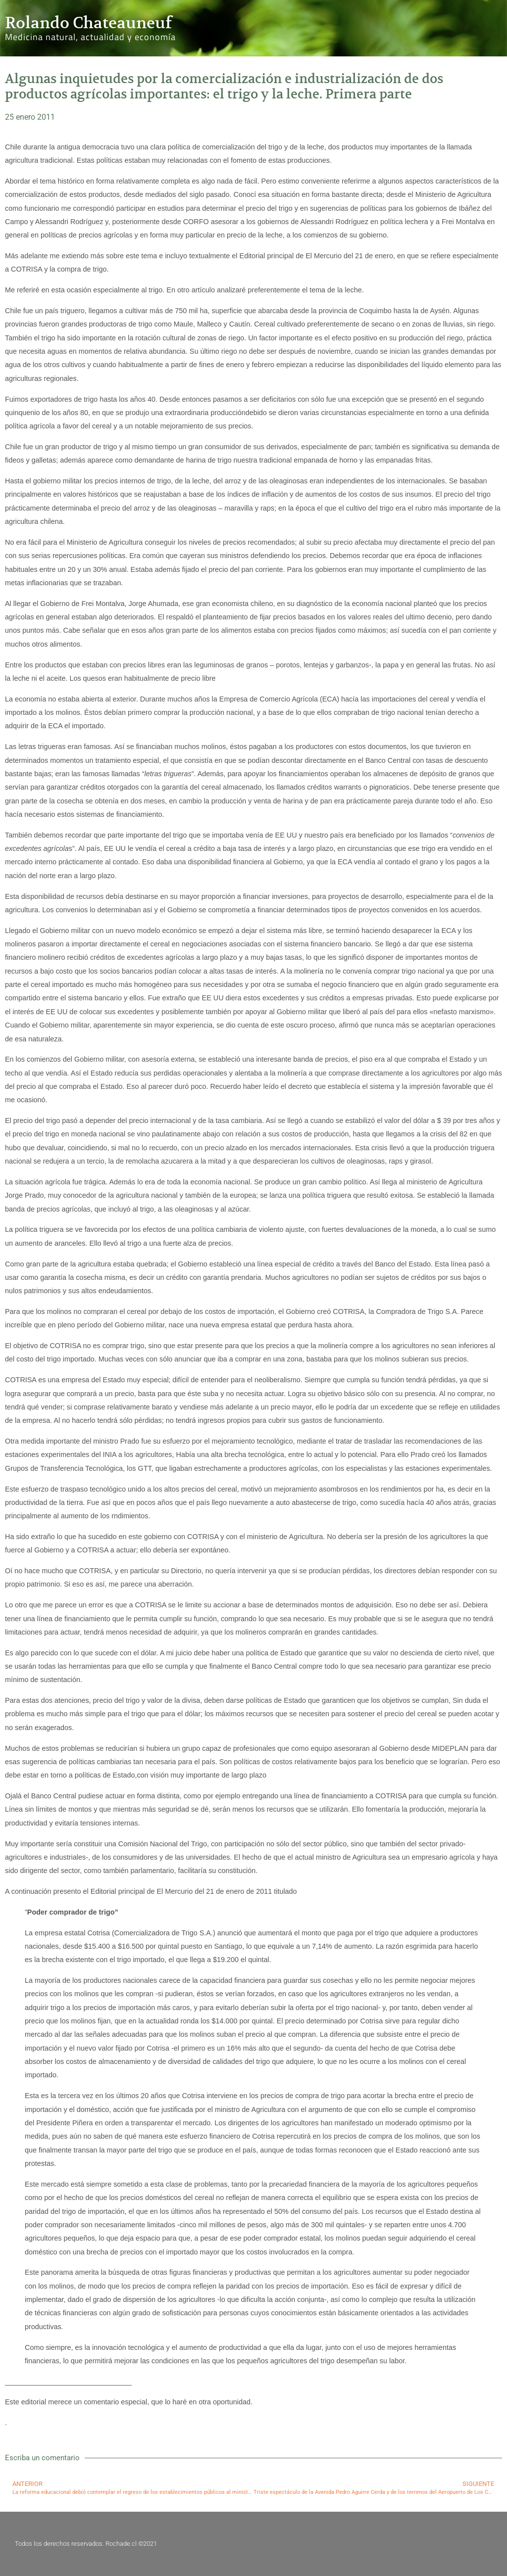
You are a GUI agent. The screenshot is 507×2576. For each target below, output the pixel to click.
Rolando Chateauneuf (88, 23)
